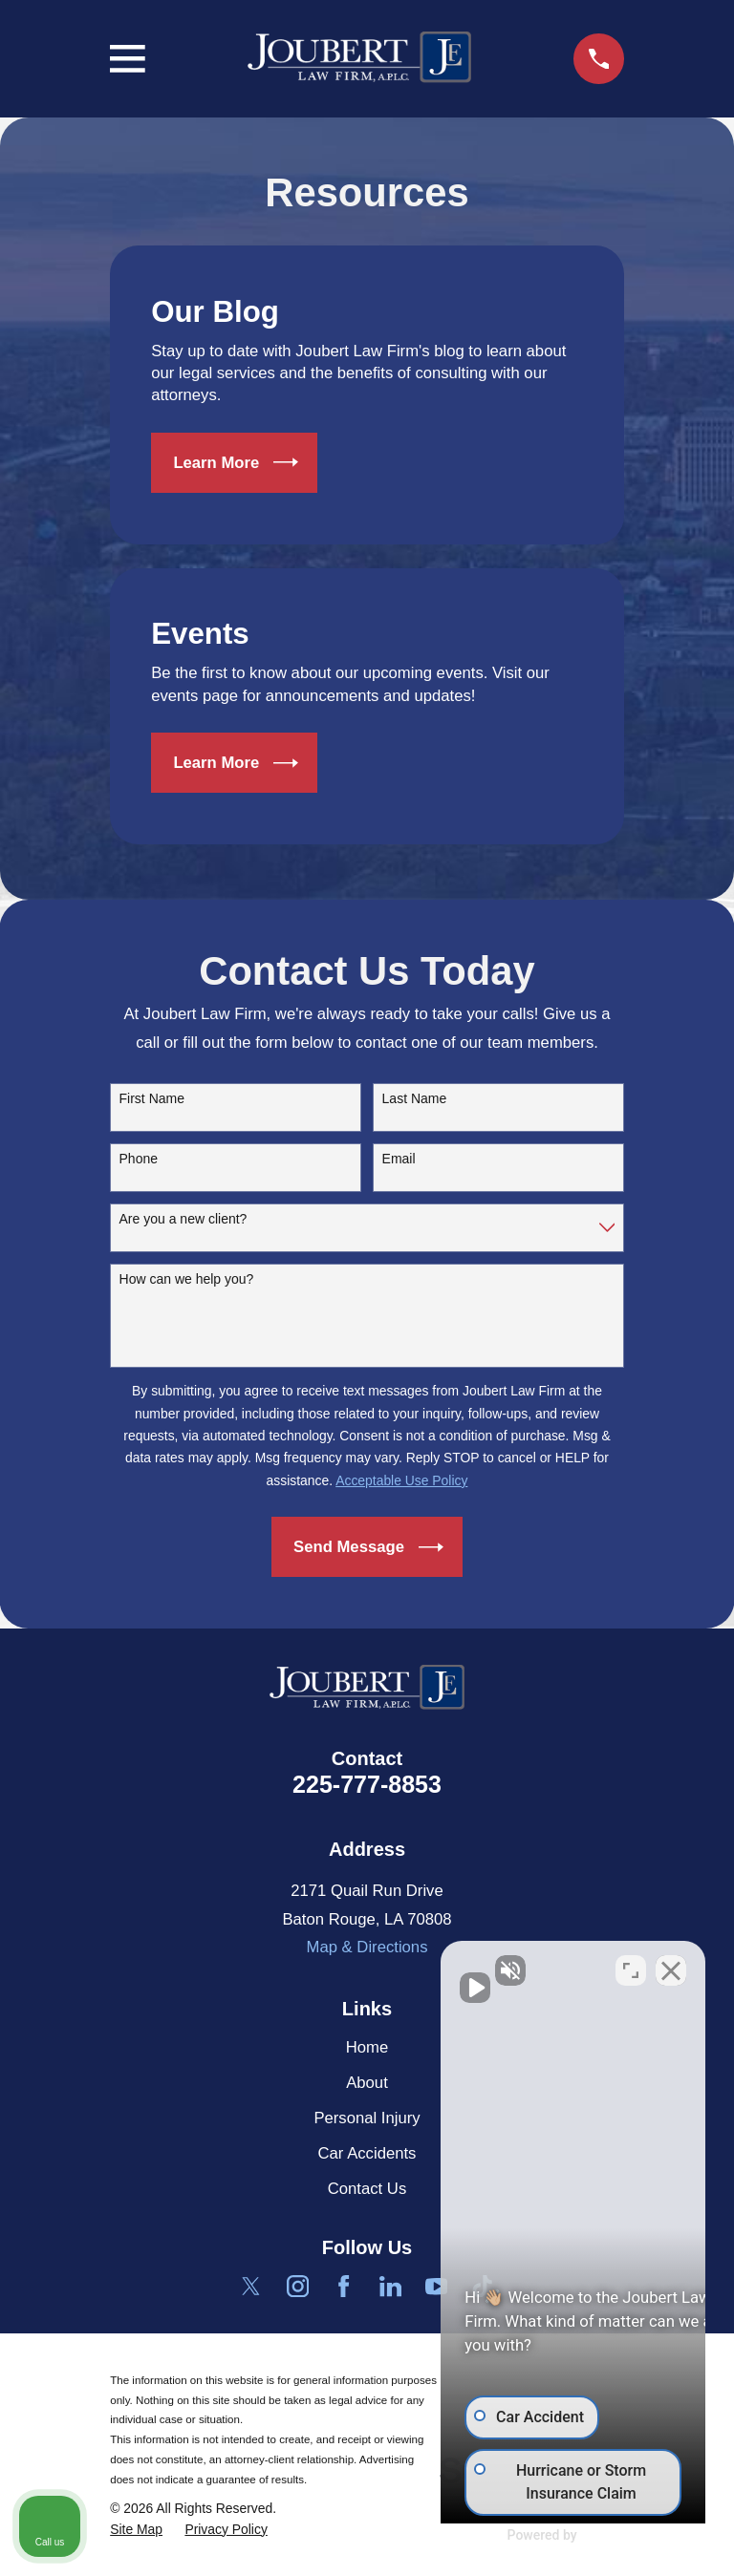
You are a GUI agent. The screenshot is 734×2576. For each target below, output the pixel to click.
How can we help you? (186, 1279)
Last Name (414, 1098)
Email (399, 1158)
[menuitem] (136, 2530)
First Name (151, 1098)
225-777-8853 (367, 1784)
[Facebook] (344, 2286)
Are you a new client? (183, 1218)
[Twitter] (251, 2286)
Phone (138, 1158)
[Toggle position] (630, 1965)
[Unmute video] (395, 1965)
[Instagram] (298, 2286)
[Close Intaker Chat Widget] (671, 1965)
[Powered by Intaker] (570, 2536)
